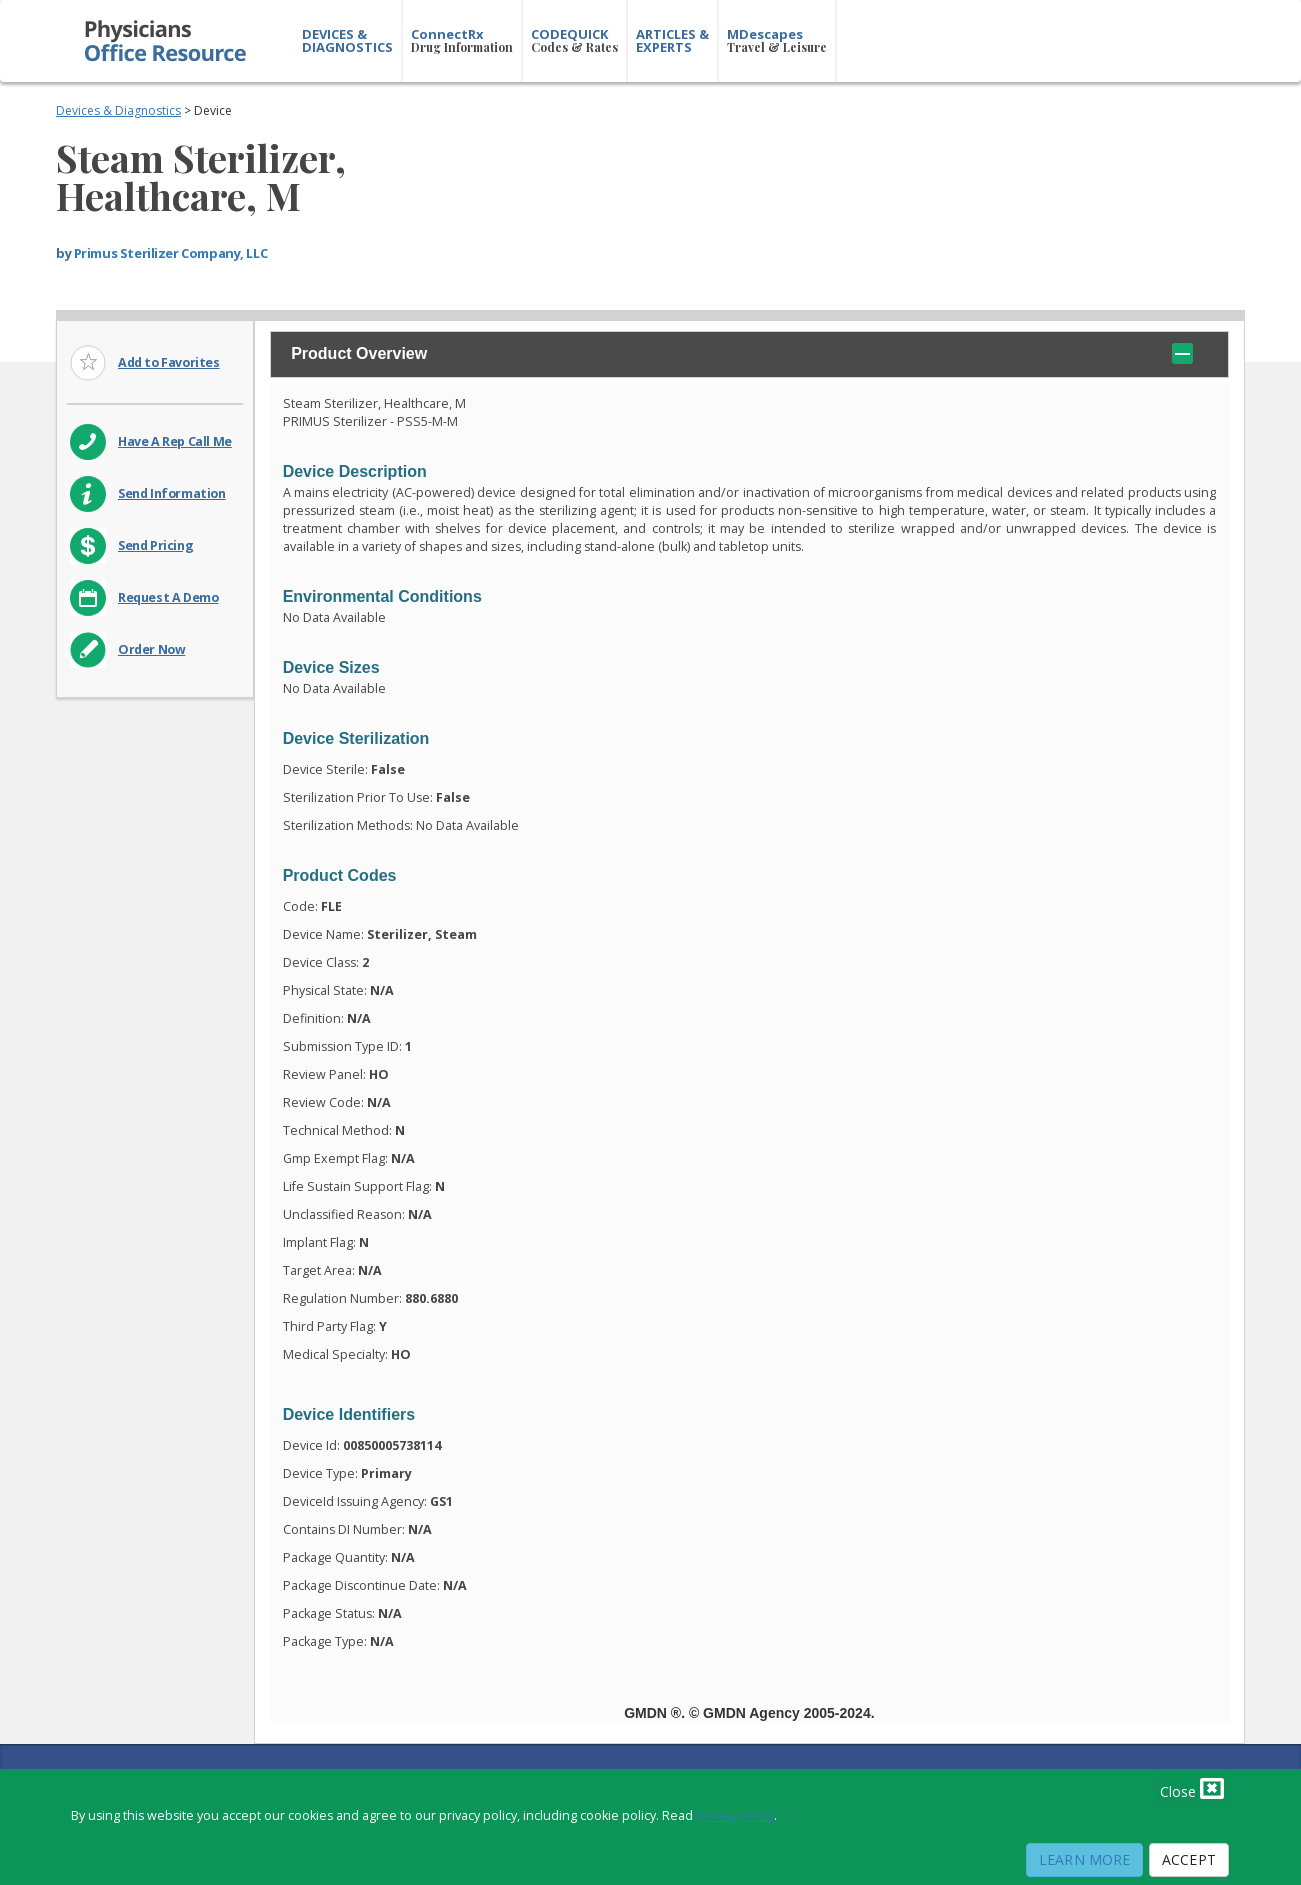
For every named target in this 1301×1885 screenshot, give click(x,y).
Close (1192, 1788)
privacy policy (735, 1815)
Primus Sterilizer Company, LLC (170, 253)
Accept (1189, 1859)
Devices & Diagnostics (118, 110)
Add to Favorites (169, 362)
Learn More (1084, 1859)
